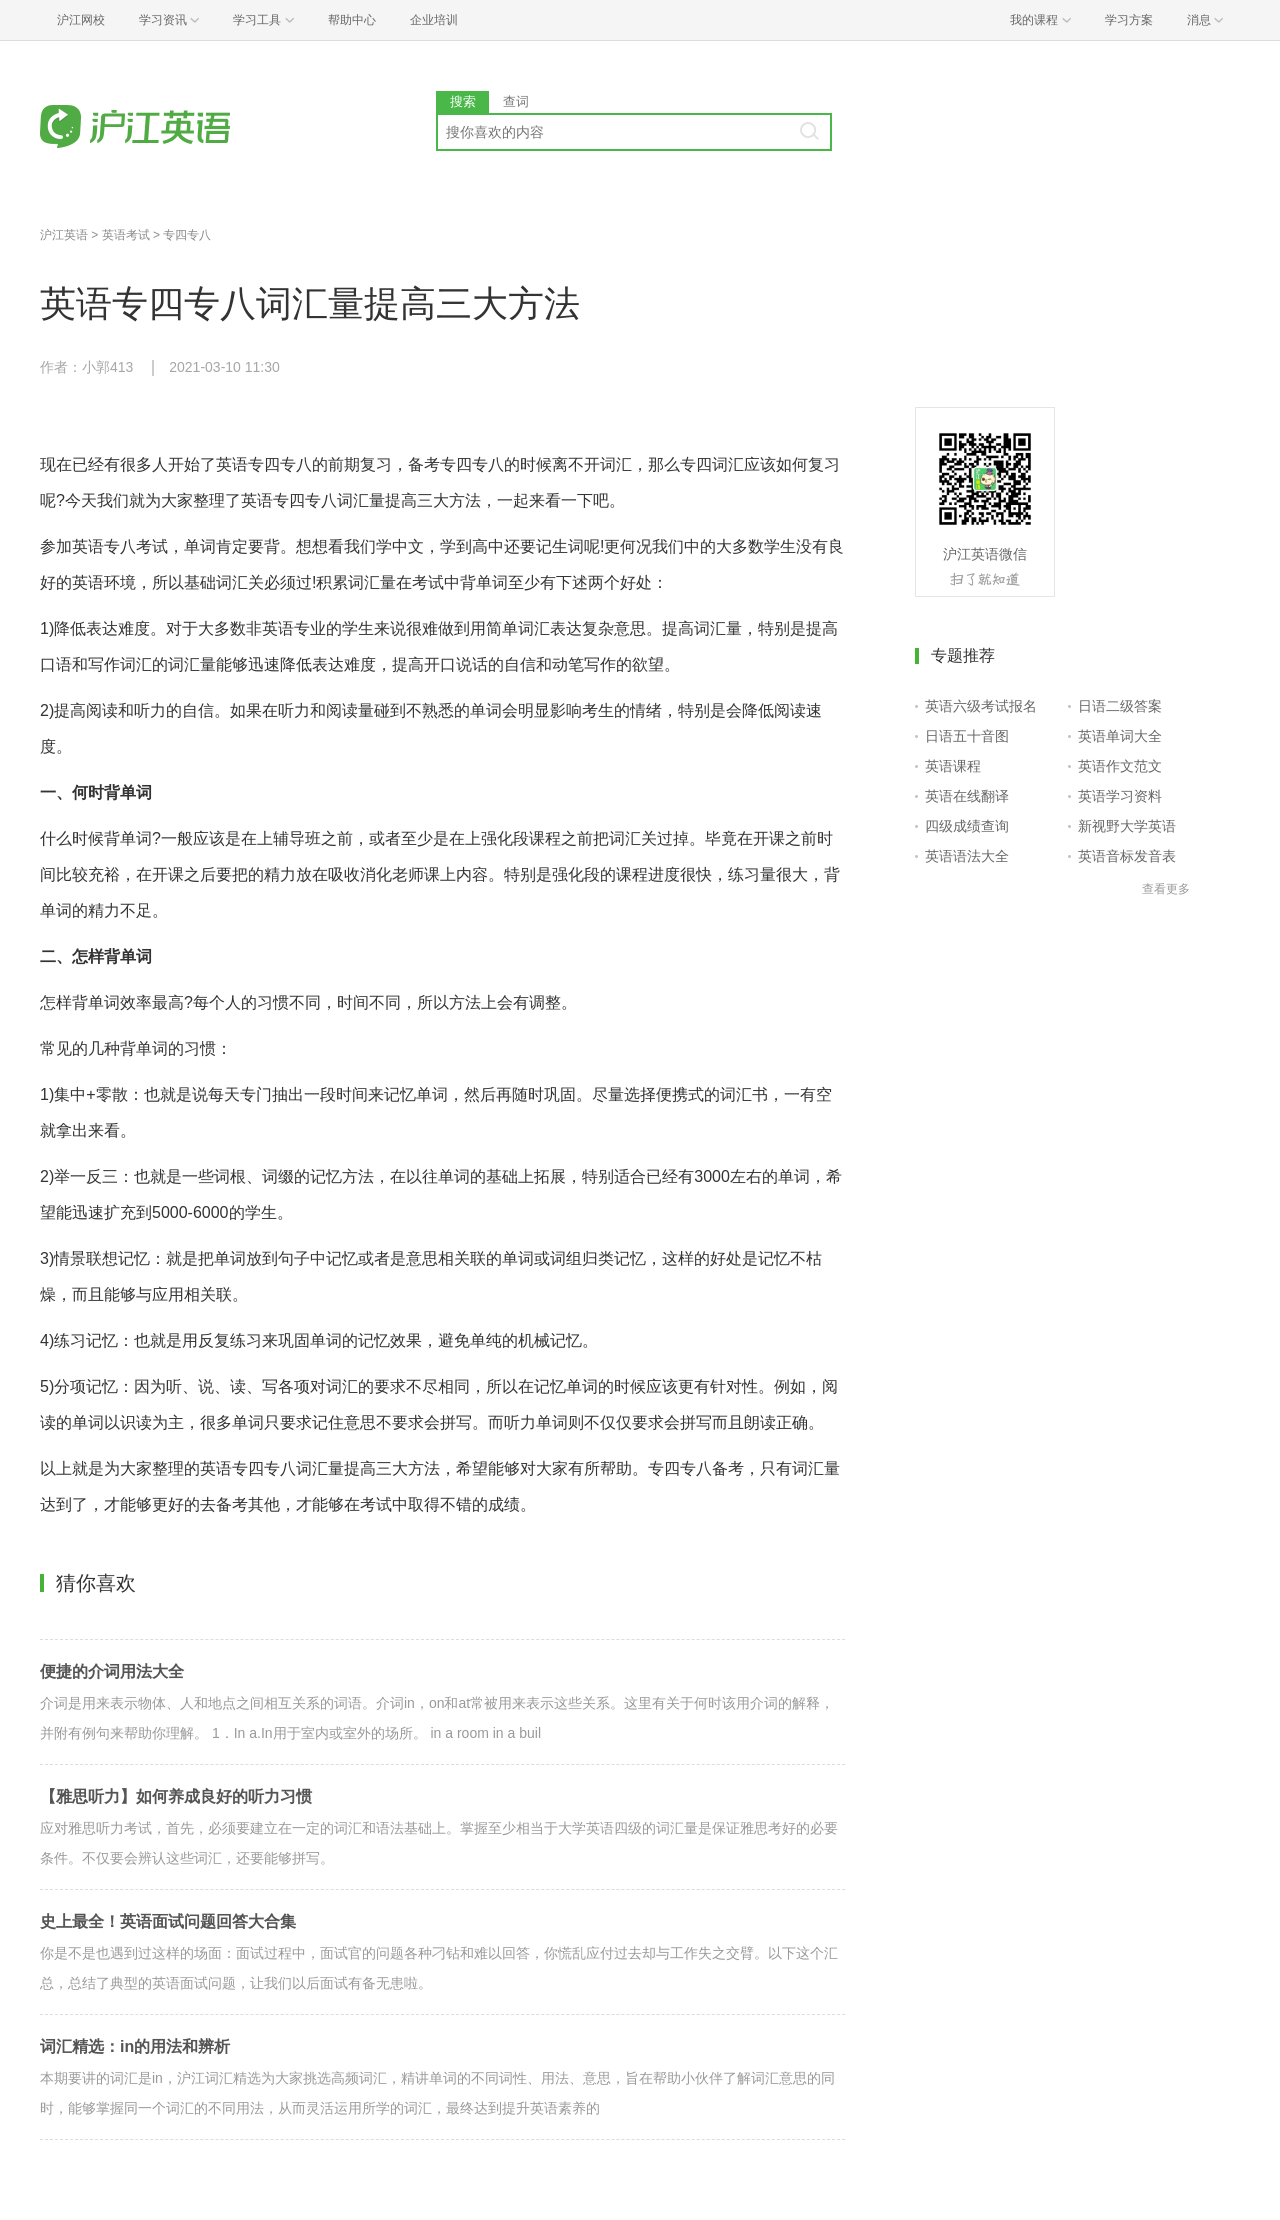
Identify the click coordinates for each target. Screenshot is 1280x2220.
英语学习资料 (1120, 796)
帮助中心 (352, 20)
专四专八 (187, 235)
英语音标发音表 (1127, 856)
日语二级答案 (1120, 706)
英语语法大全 (967, 856)
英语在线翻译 (967, 796)
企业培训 (434, 20)
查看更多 (1166, 889)
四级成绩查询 (967, 826)
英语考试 (126, 235)
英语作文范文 (1120, 766)
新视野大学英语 (1127, 826)
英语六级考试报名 (981, 706)
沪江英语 (64, 235)
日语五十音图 (967, 736)
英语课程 (953, 766)
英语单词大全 (1120, 736)
